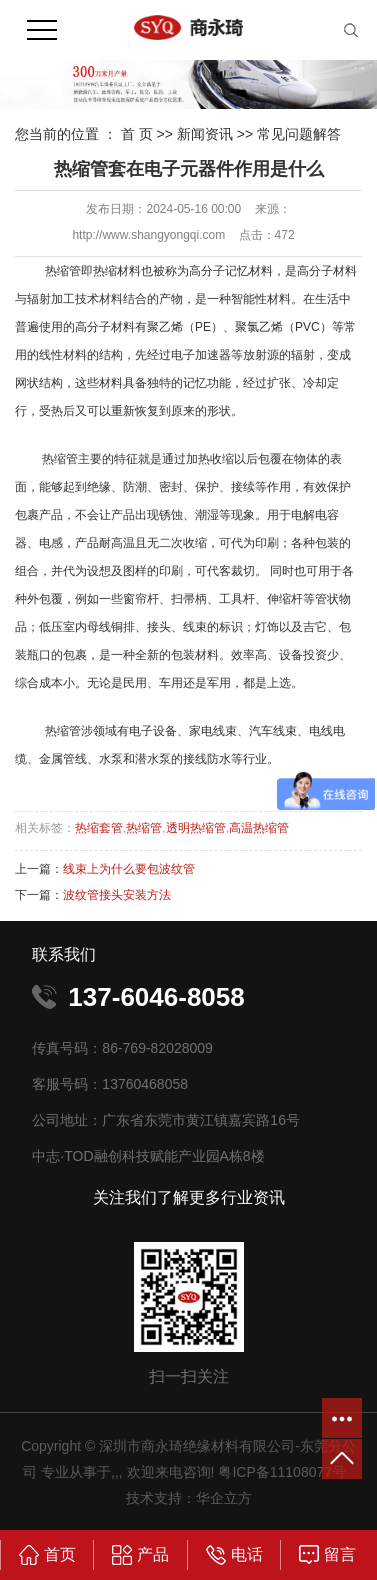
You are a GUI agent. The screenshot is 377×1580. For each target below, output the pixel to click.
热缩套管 (99, 828)
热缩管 (144, 828)
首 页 (137, 134)
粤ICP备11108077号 (282, 1472)
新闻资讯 (205, 134)
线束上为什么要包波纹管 (129, 869)
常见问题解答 (299, 134)
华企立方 (224, 1498)
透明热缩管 (196, 828)
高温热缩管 (259, 828)
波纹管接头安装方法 (117, 895)
